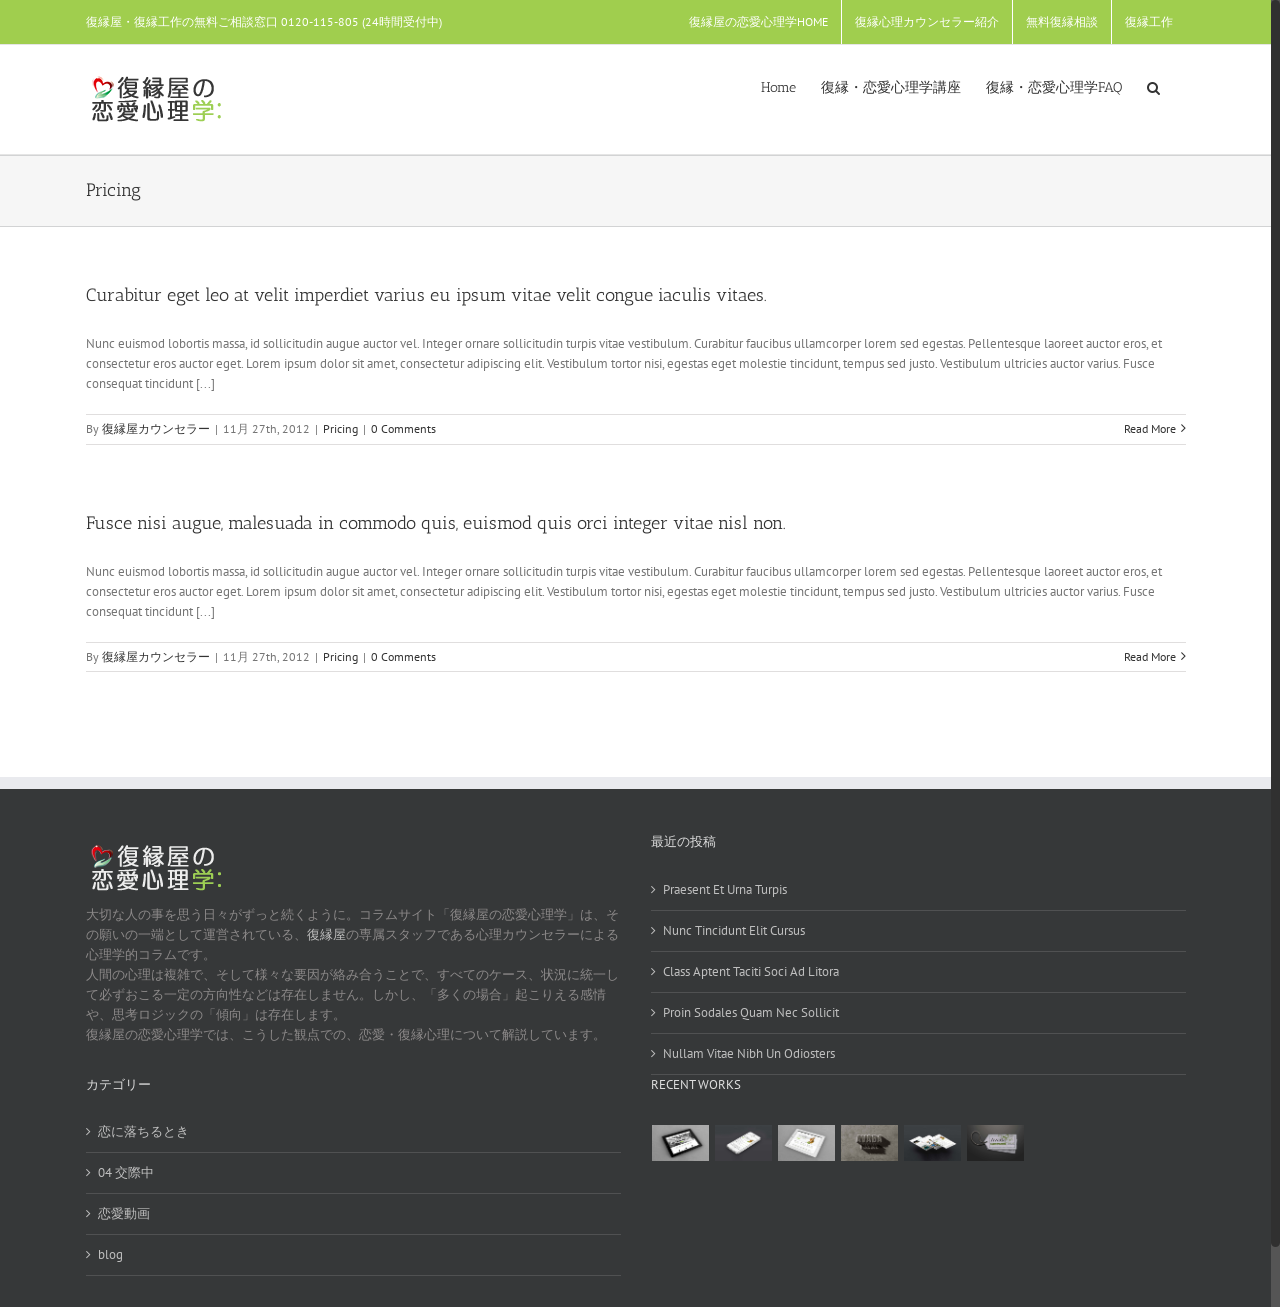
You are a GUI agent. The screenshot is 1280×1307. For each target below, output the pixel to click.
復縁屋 (326, 934)
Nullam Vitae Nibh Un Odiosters (749, 1053)
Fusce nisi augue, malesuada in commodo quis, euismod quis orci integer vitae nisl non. (436, 523)
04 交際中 (126, 1172)
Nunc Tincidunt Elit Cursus (734, 930)
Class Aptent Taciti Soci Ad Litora (751, 971)
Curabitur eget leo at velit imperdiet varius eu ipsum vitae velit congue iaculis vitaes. (426, 295)
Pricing (340, 428)
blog (110, 1254)
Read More (1150, 428)
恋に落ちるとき (143, 1131)
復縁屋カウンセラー (156, 428)
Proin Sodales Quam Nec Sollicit (751, 1012)
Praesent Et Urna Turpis (725, 889)
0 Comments (403, 428)
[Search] (1154, 86)
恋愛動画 (124, 1213)
